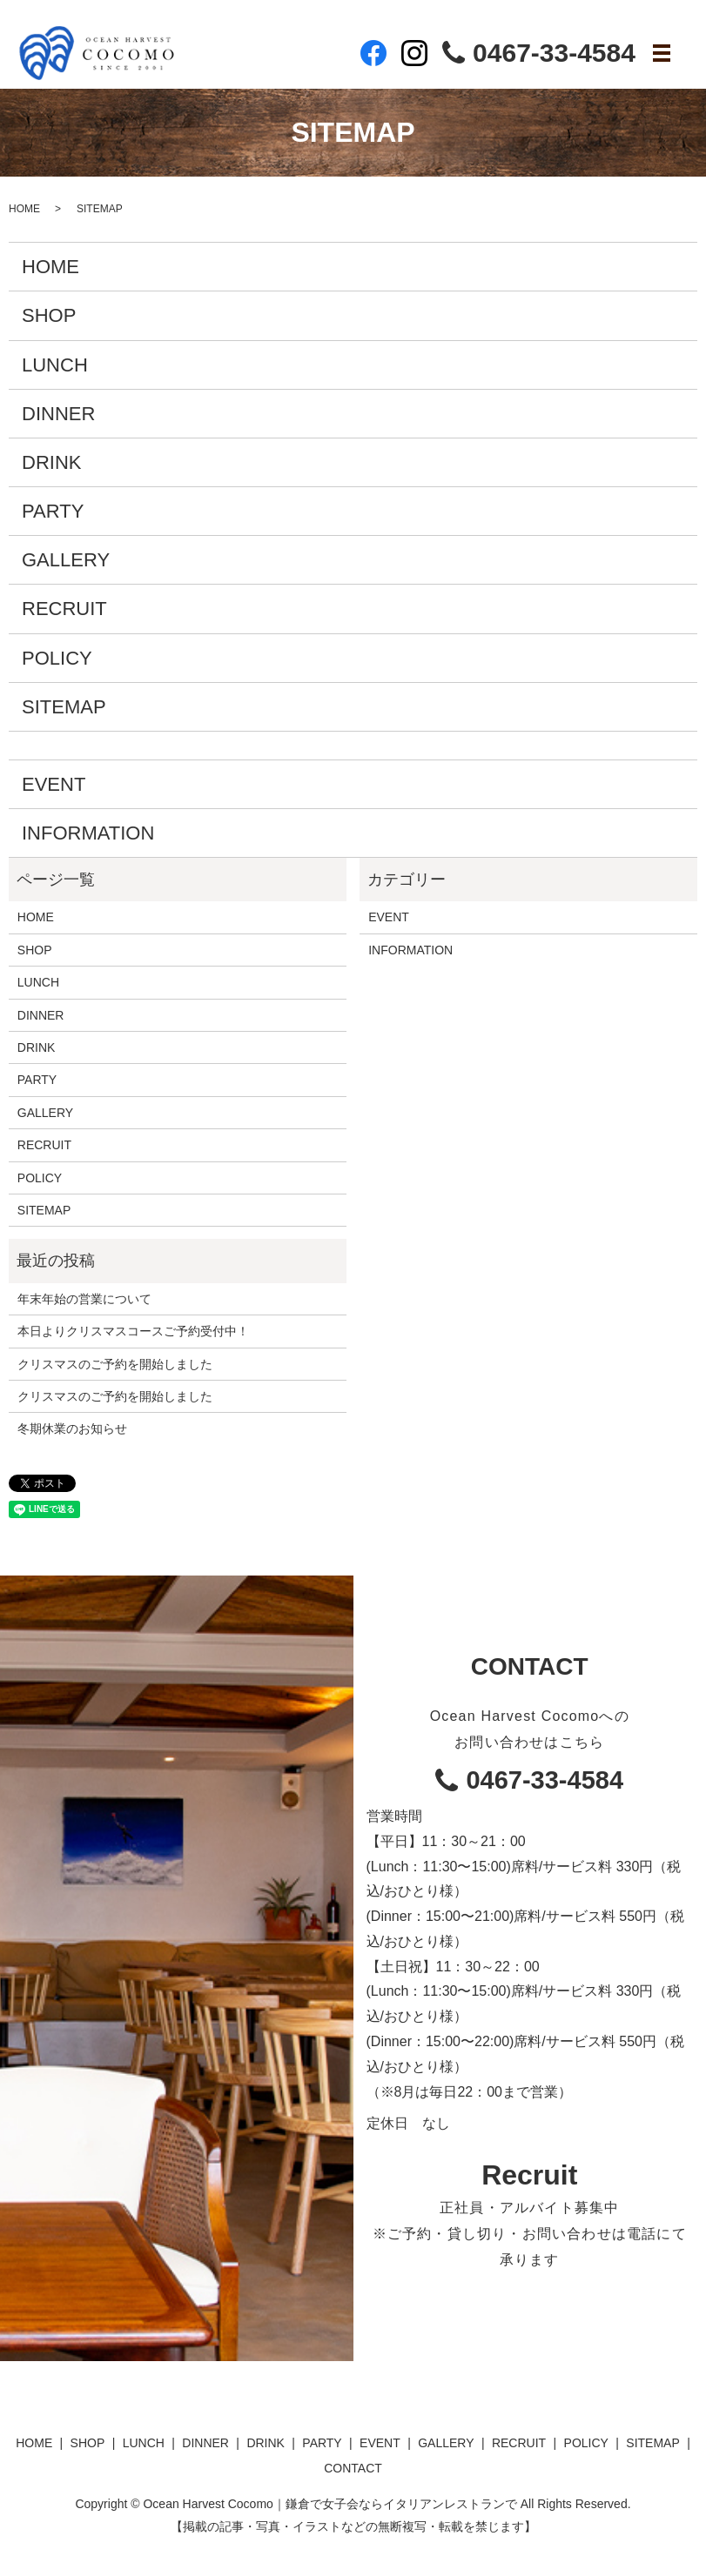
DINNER (58, 414)
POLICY (57, 658)
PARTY (53, 511)
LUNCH (55, 365)
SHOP (49, 315)
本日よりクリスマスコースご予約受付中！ (133, 1331)
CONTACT (353, 2468)
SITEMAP (64, 707)
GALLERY (66, 560)
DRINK (51, 462)
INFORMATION (88, 833)
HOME (24, 209)
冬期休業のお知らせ (72, 1428)
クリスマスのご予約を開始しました (114, 1364)
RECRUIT (64, 608)
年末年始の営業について (84, 1299)
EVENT (53, 784)
